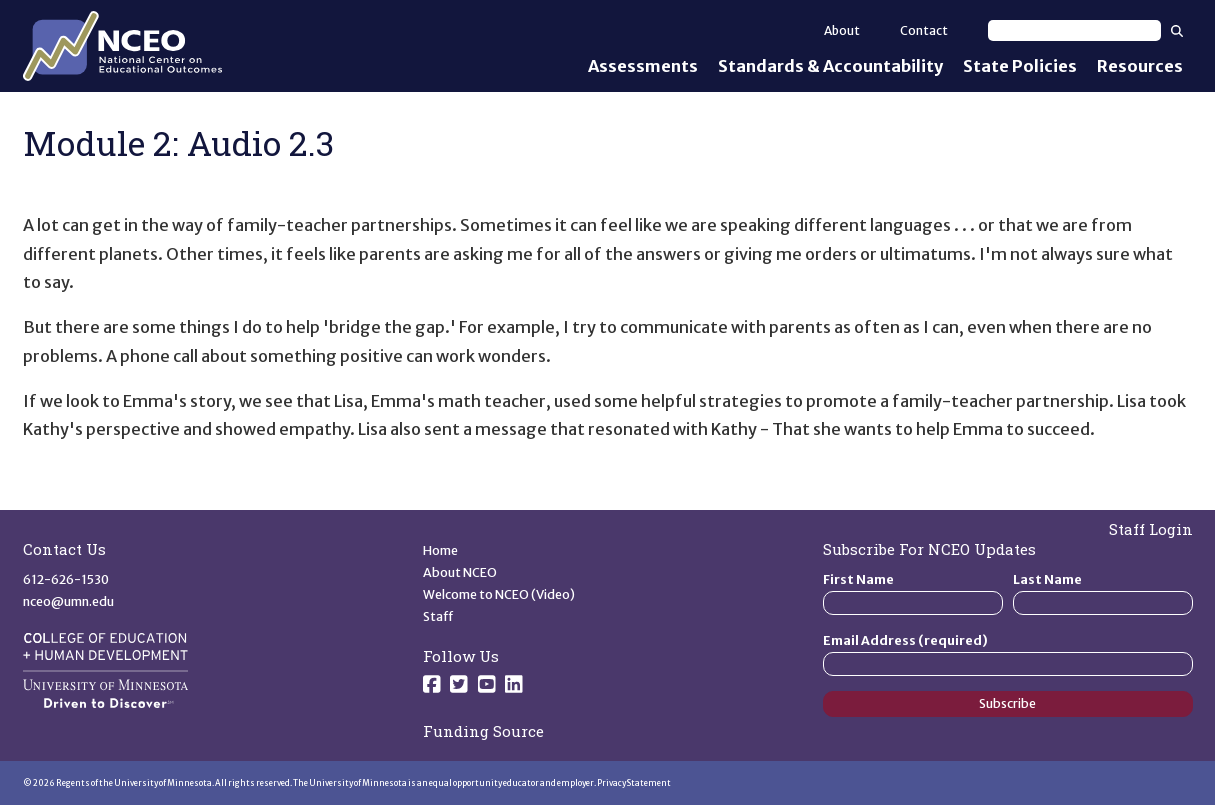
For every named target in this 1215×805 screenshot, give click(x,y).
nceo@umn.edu (68, 601)
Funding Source (483, 731)
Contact (924, 30)
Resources (1140, 66)
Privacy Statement (634, 783)
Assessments (643, 66)
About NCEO (460, 572)
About (842, 30)
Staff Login (1151, 529)
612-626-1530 (66, 579)
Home (440, 550)
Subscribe (1007, 703)
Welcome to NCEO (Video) (499, 594)
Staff (438, 616)
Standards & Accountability (830, 66)
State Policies (1020, 66)
